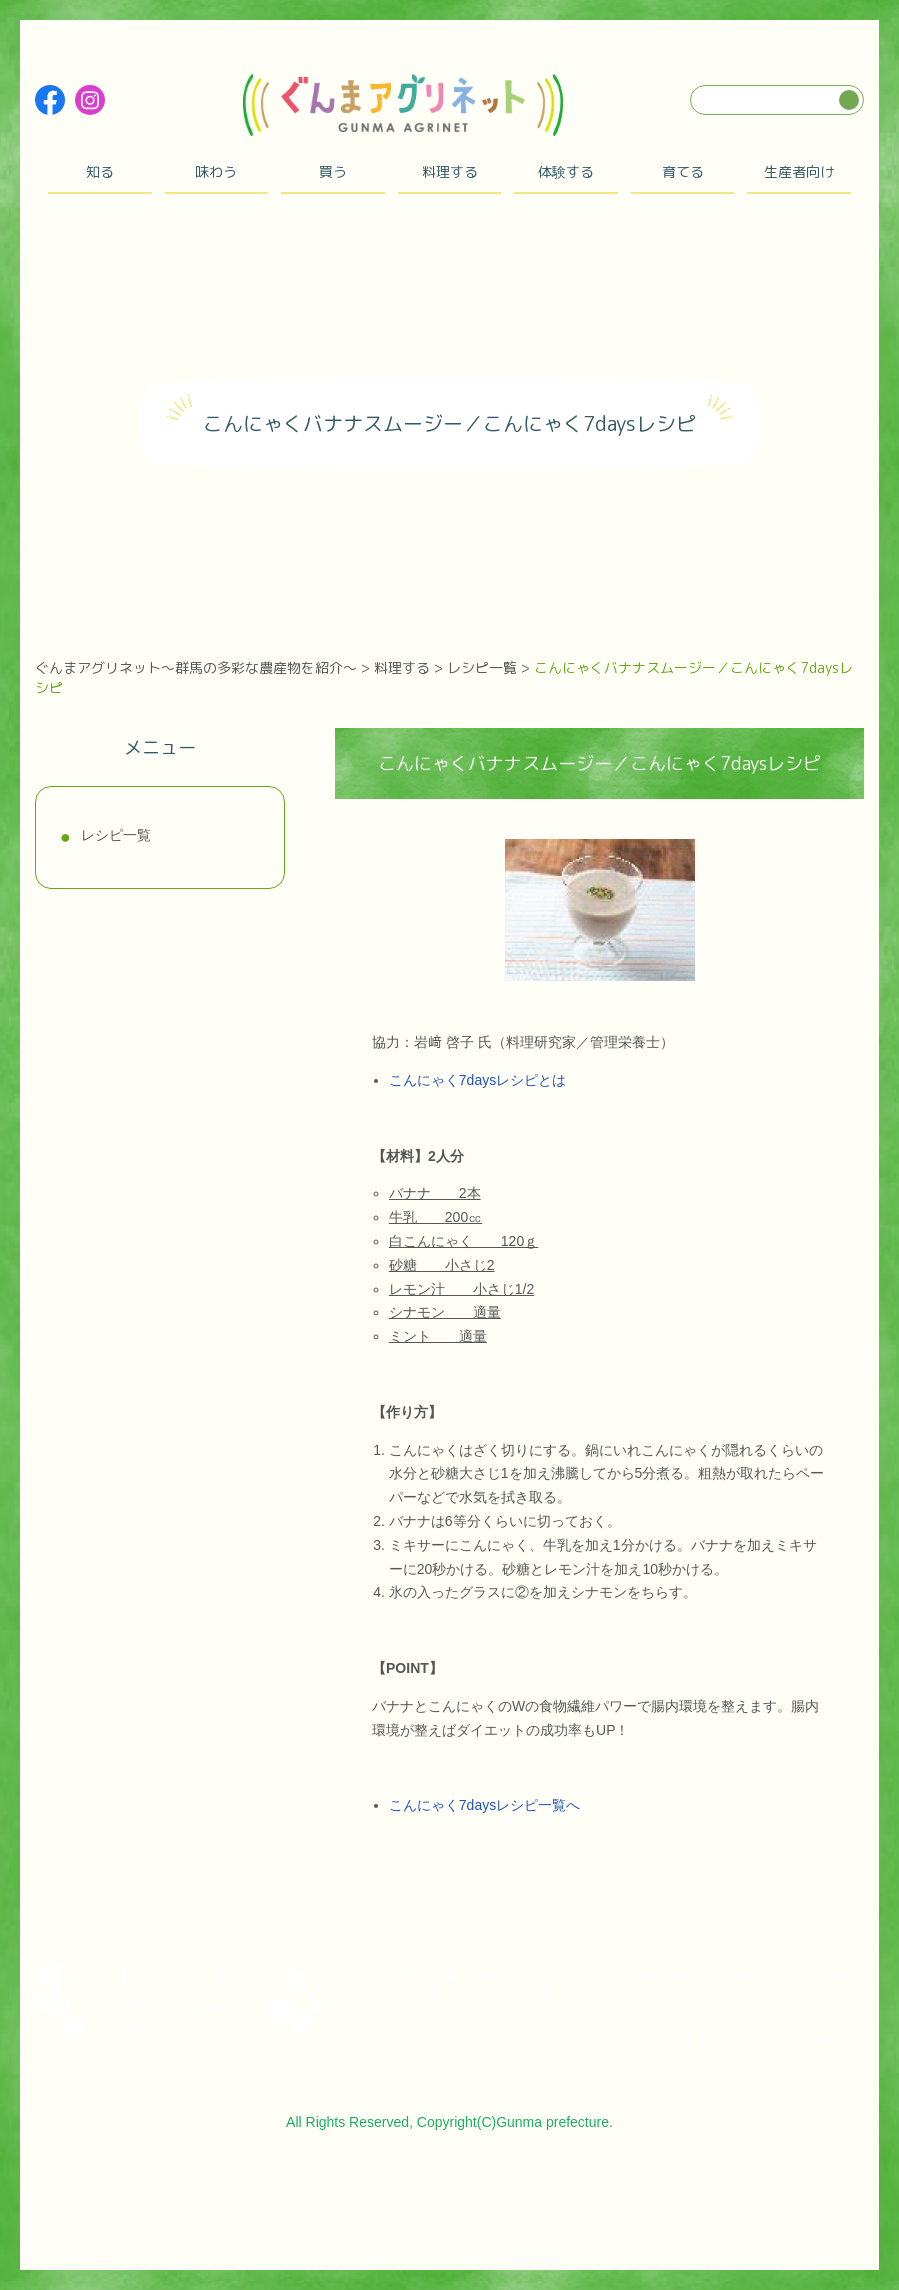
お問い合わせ (813, 2039)
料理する (450, 171)
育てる (683, 171)
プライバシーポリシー (566, 2039)
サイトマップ (436, 2039)
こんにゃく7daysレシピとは (477, 1080)
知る (100, 171)
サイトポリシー (702, 2039)
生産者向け (799, 171)
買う (333, 171)
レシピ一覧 (116, 835)
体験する (566, 171)
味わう (216, 171)
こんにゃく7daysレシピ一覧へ (484, 1805)
